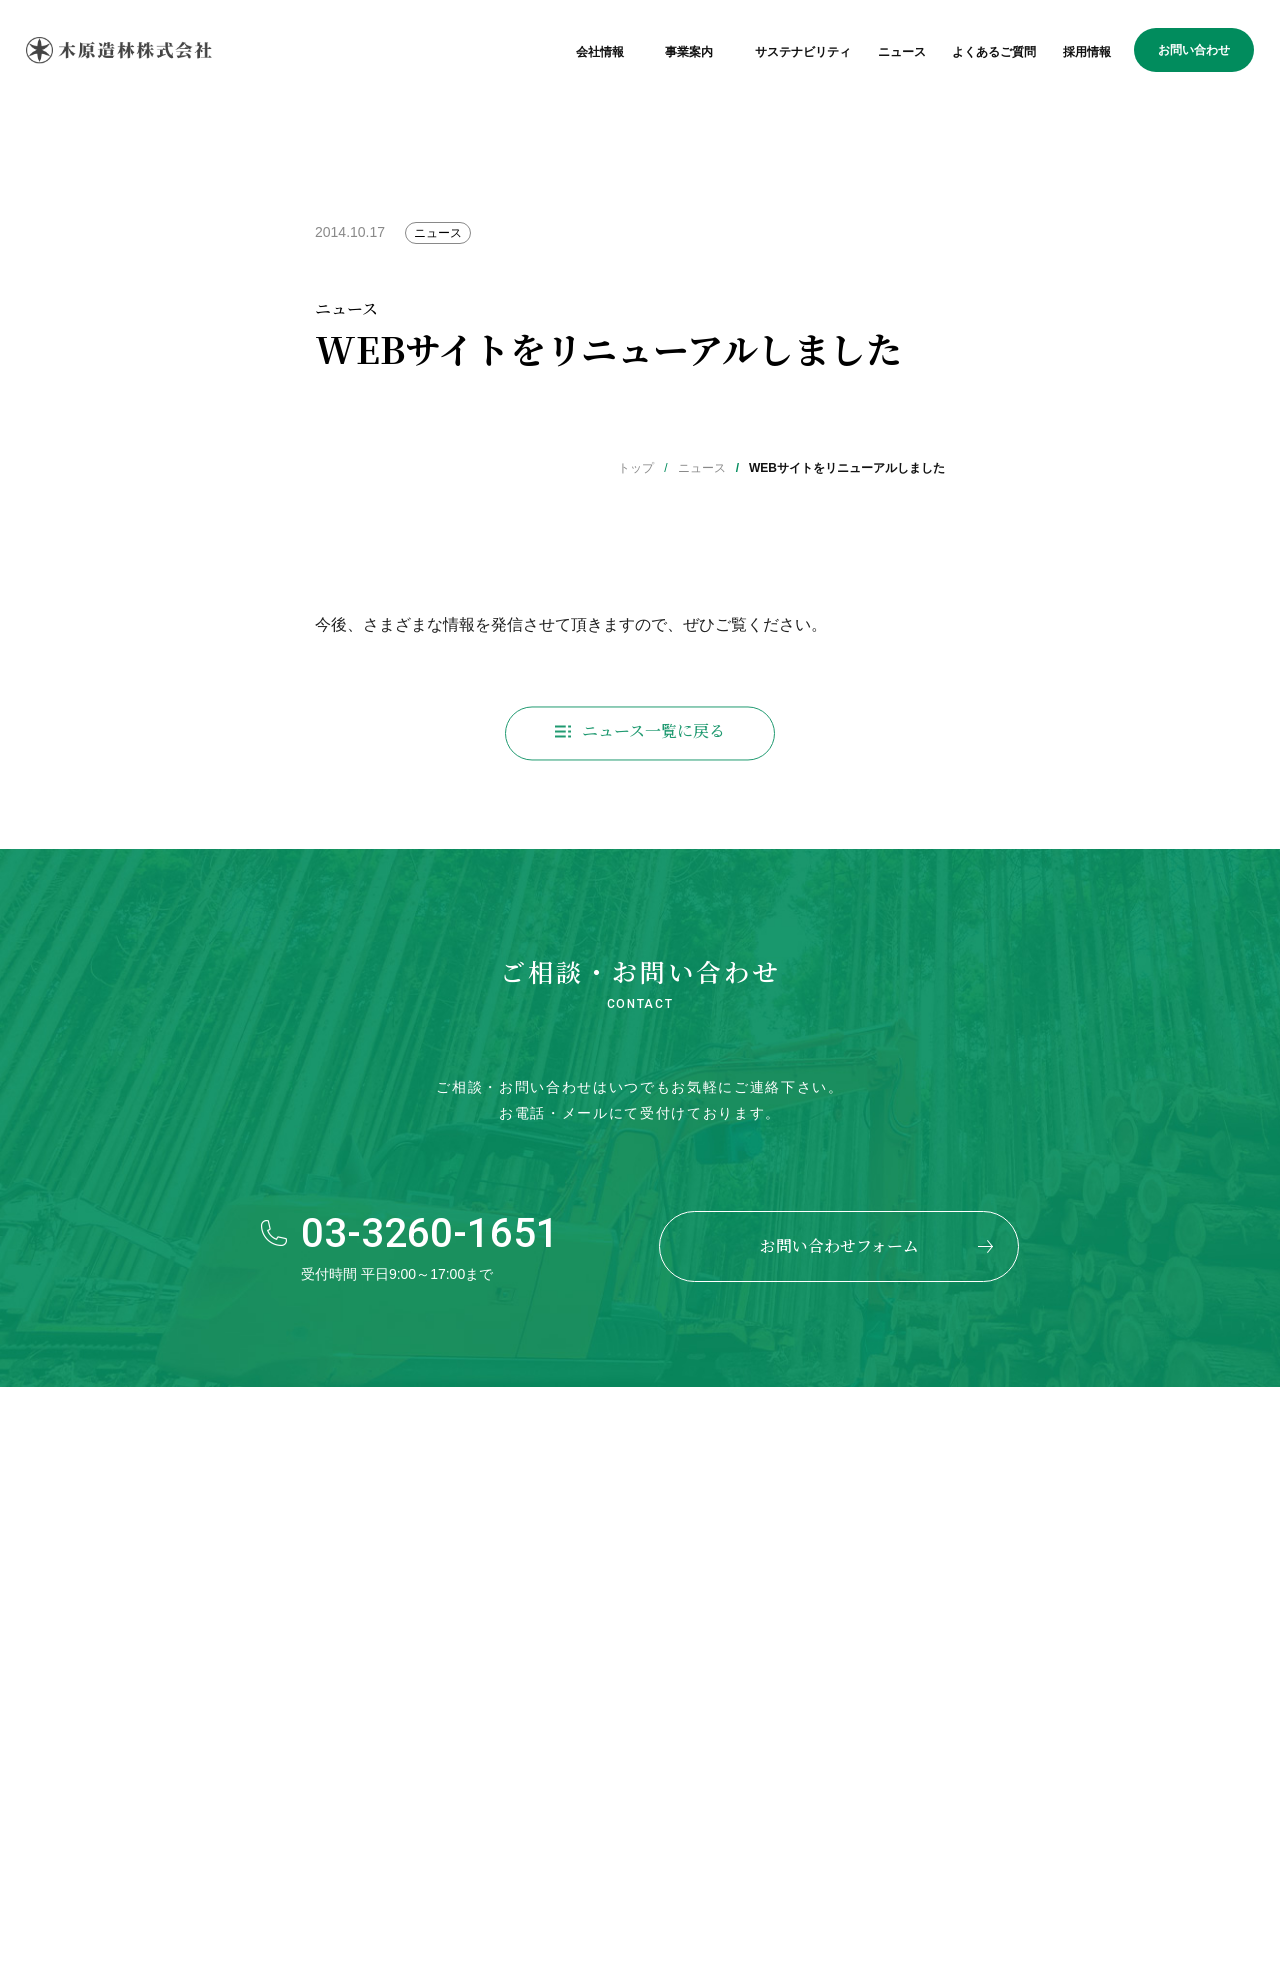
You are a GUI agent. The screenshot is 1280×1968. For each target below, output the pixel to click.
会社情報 (600, 52)
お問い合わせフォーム (839, 1245)
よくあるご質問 (994, 52)
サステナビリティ (803, 52)
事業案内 (689, 52)
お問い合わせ (1194, 50)
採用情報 (1087, 52)
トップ (636, 468)
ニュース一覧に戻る (653, 735)
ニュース (902, 52)
